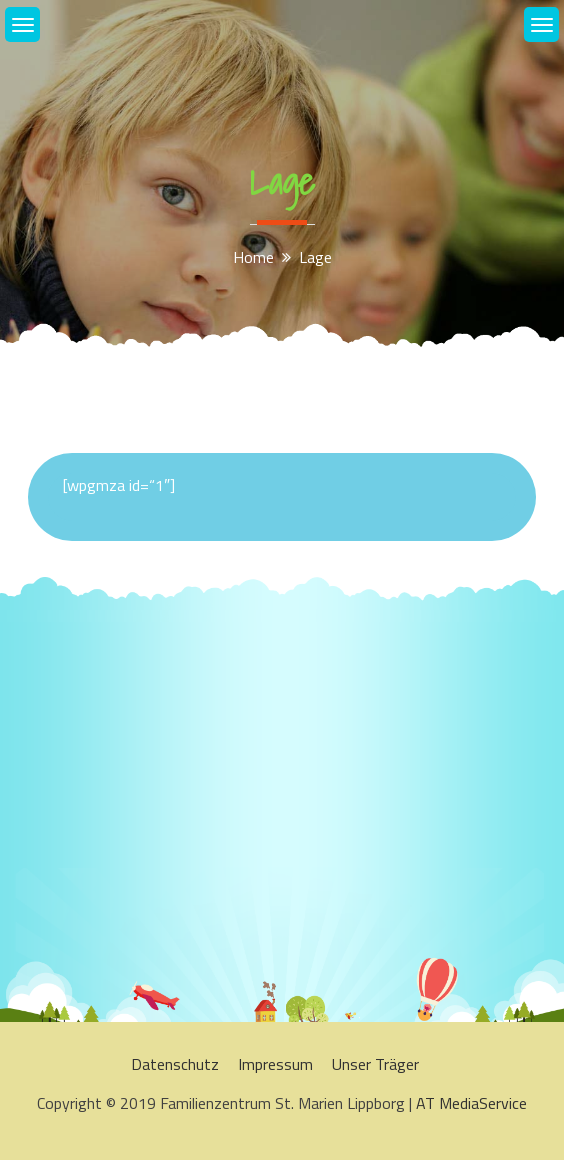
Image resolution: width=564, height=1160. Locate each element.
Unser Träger (375, 1064)
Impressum (275, 1064)
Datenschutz (175, 1064)
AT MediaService (471, 1103)
